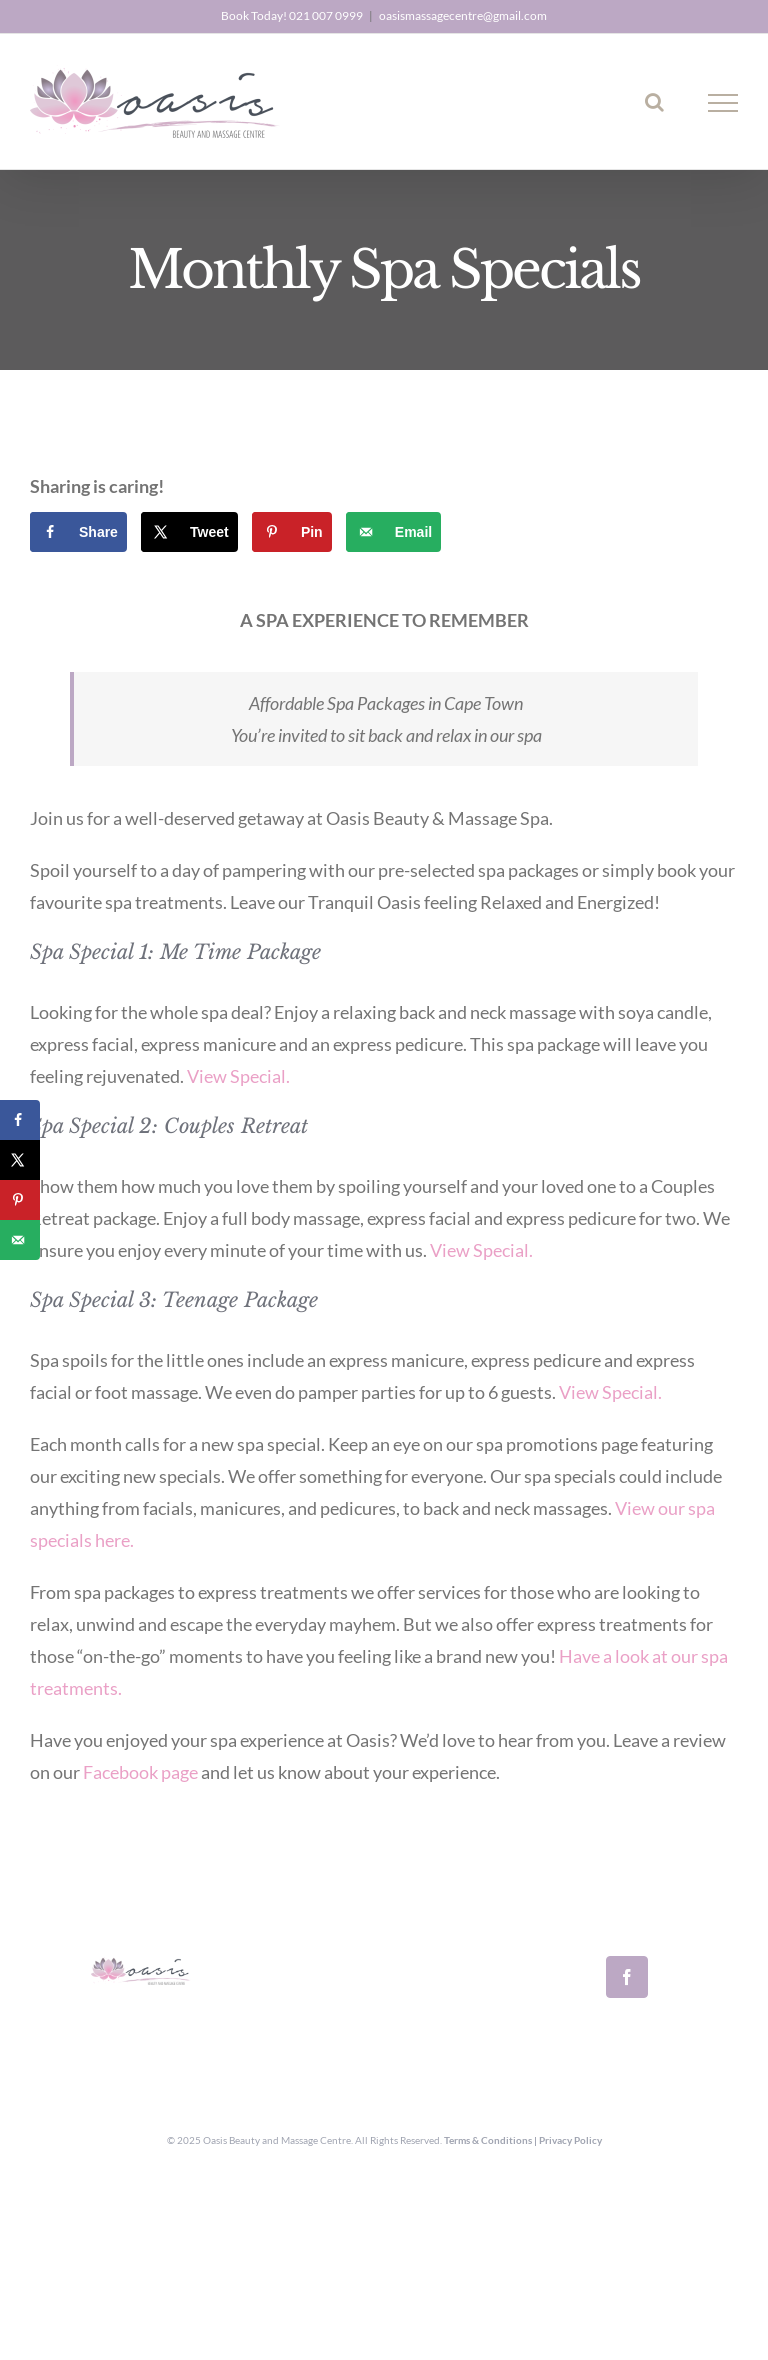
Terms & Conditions (488, 2140)
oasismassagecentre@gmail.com (463, 15)
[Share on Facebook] (78, 532)
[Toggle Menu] (723, 103)
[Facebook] (627, 1977)
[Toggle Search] (654, 102)
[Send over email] (393, 532)
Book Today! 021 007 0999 (292, 15)
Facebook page (139, 1772)
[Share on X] (189, 532)
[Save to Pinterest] (292, 532)
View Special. (238, 1076)
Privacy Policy (570, 2140)
